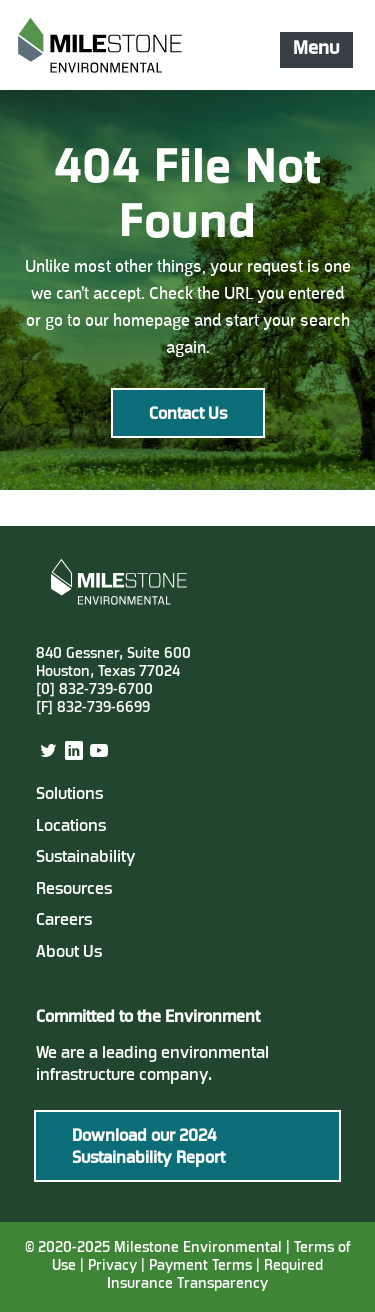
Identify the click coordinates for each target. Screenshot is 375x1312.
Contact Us (188, 415)
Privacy (112, 1266)
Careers (64, 921)
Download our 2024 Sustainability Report (148, 1148)
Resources (74, 890)
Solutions (69, 795)
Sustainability (86, 858)
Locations (71, 827)
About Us (69, 953)
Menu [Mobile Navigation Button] (316, 49)
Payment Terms (202, 1266)
